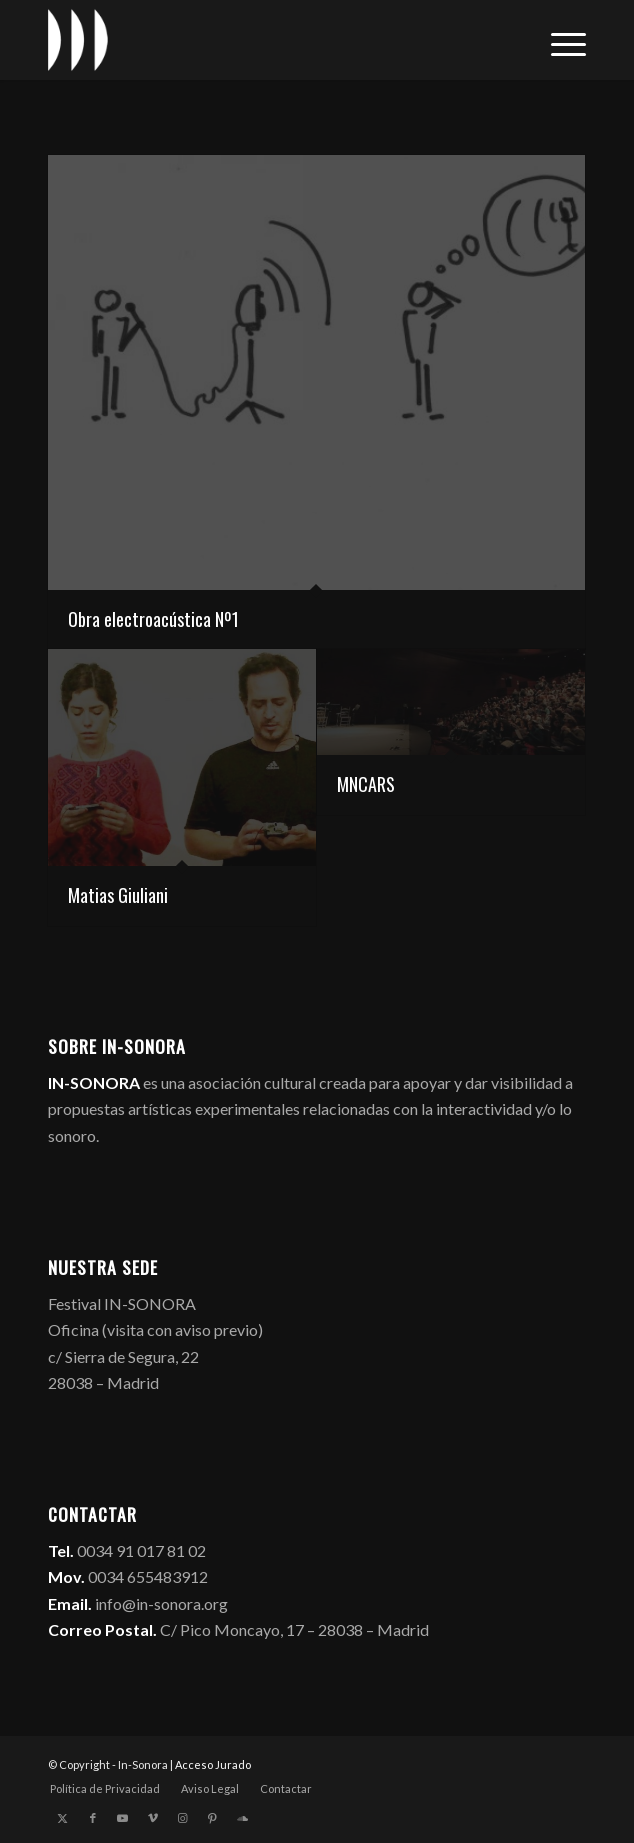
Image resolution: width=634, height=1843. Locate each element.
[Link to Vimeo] (153, 1818)
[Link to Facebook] (93, 1818)
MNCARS (366, 784)
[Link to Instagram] (183, 1818)
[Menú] (558, 40)
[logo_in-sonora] (263, 40)
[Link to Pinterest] (213, 1818)
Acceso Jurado (213, 1764)
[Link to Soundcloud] (243, 1818)
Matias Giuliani (118, 895)
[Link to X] (63, 1818)
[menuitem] (558, 40)
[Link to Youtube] (123, 1818)
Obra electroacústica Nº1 (153, 619)
